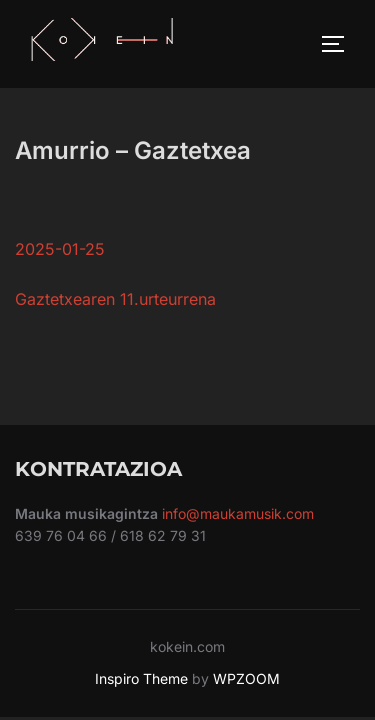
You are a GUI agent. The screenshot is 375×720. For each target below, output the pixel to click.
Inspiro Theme (141, 678)
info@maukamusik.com (238, 513)
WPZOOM (246, 678)
